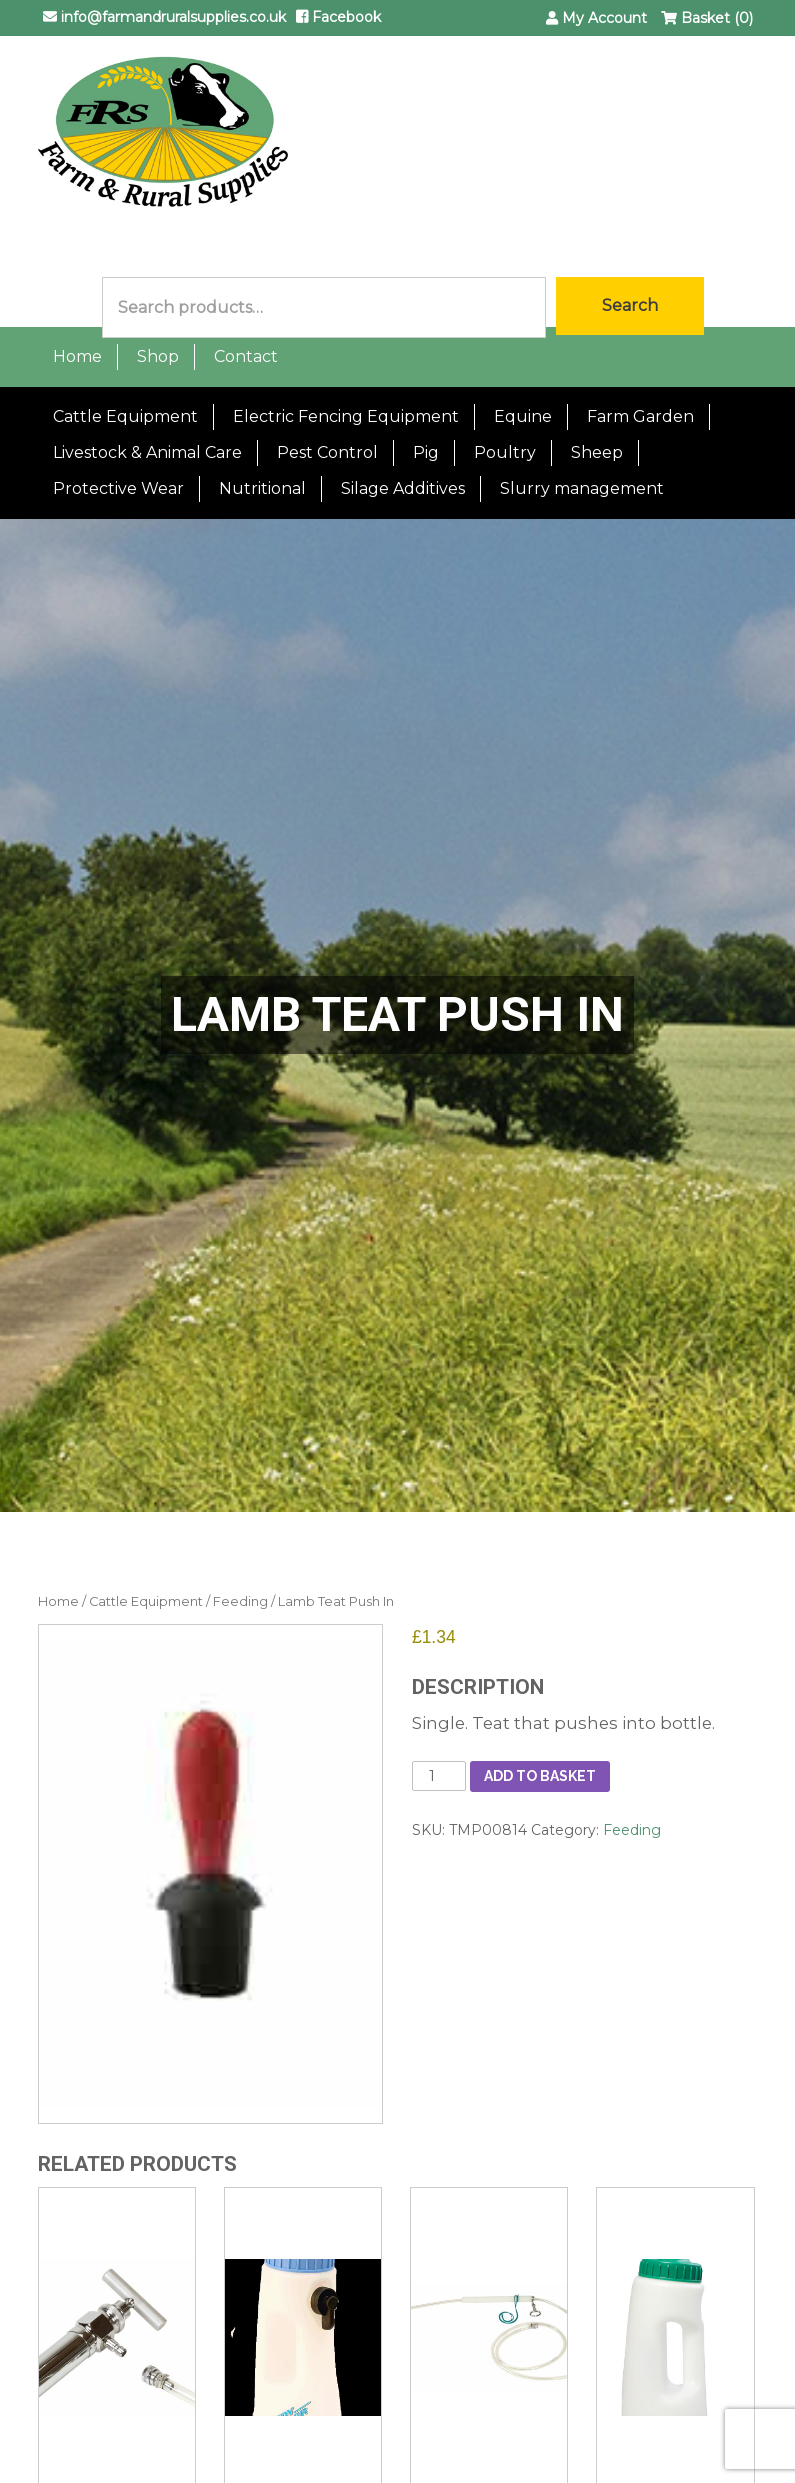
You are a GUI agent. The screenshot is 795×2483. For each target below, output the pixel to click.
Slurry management (582, 488)
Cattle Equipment (125, 416)
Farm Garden (640, 416)
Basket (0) (707, 18)
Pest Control (327, 452)
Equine (523, 416)
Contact (246, 356)
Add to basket (540, 1776)
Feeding (240, 1601)
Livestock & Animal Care (147, 452)
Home (77, 356)
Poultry (505, 452)
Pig (426, 452)
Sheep (597, 452)
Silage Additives (403, 488)
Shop (158, 356)
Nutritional (262, 488)
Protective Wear (118, 488)
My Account (596, 18)
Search (630, 305)
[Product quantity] (439, 1776)
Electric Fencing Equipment (346, 416)
